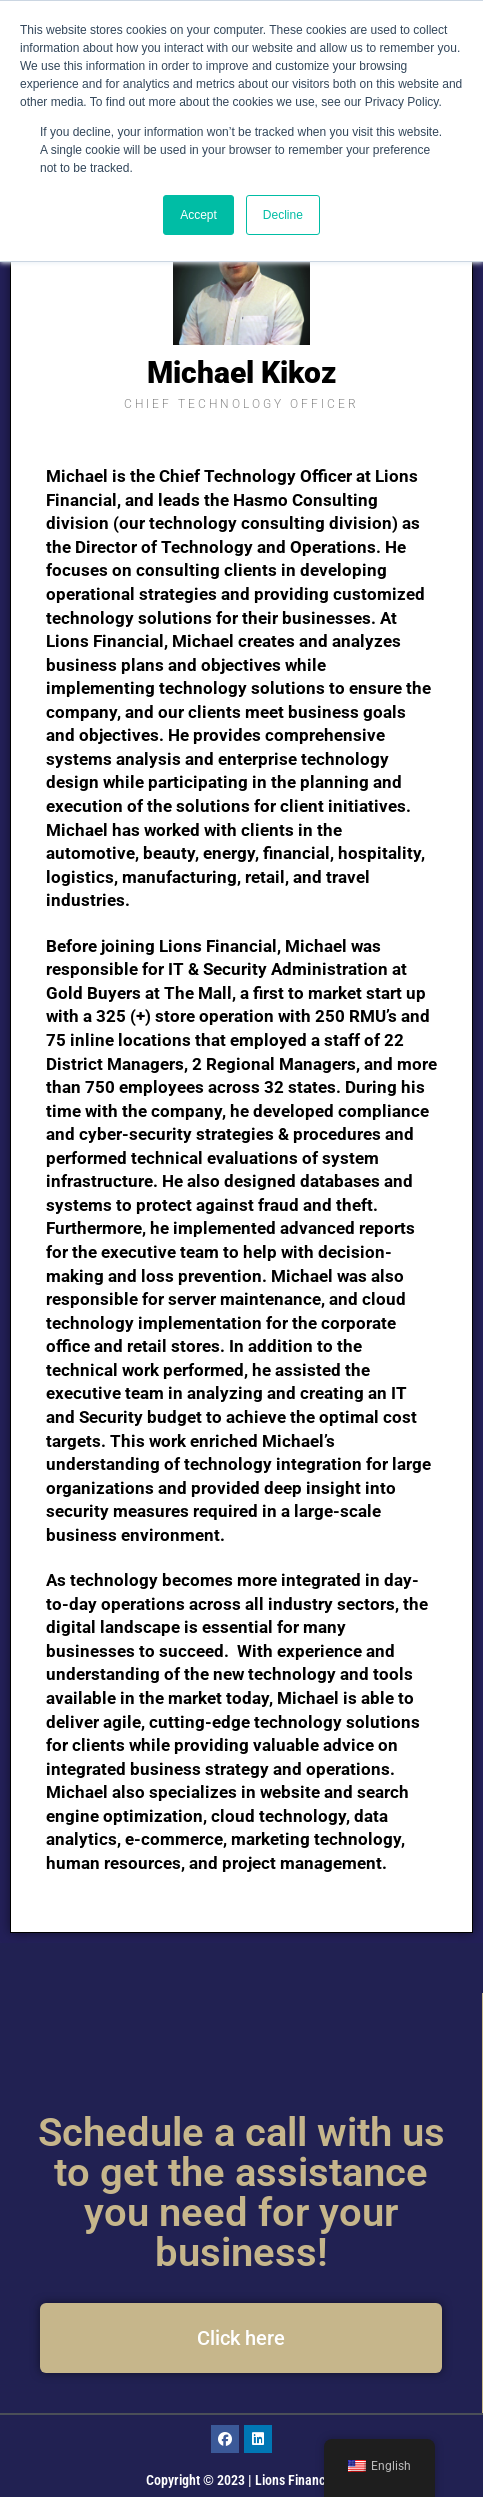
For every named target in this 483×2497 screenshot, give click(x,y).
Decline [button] (283, 215)
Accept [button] (198, 215)
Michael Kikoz (241, 372)
